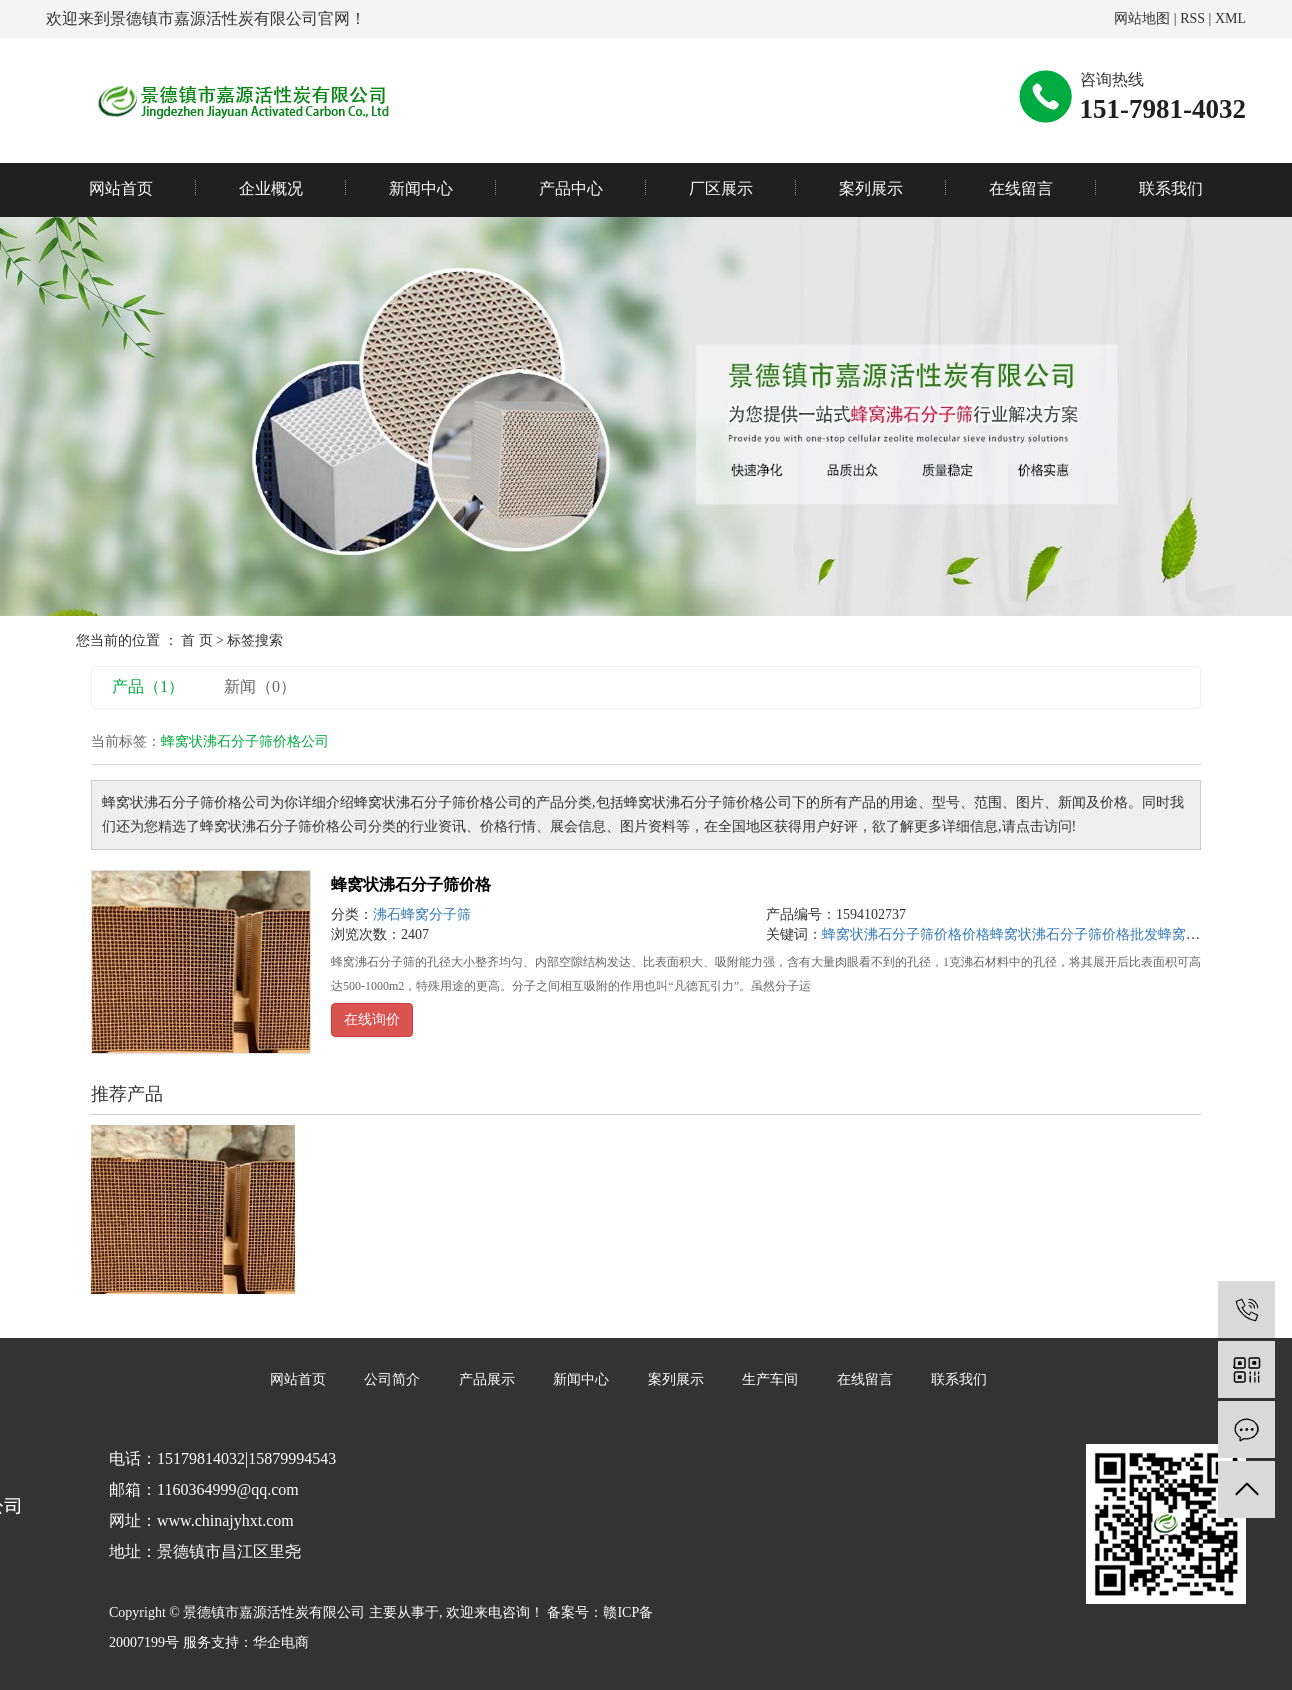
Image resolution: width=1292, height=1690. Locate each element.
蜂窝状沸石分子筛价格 (411, 884)
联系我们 (1171, 188)
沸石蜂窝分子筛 (422, 914)
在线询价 (372, 1019)
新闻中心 (421, 188)
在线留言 (1021, 188)
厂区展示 (721, 188)
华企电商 (281, 1642)
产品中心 (571, 188)
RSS (1192, 18)
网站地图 (1142, 18)
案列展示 (871, 188)
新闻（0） (260, 686)
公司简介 (392, 1379)
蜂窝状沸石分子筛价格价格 (906, 934)
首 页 (197, 640)
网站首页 (121, 188)
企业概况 (271, 188)
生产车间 (770, 1379)
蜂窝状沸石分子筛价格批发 (1074, 934)
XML (1230, 18)
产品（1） (148, 686)
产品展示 (487, 1379)
